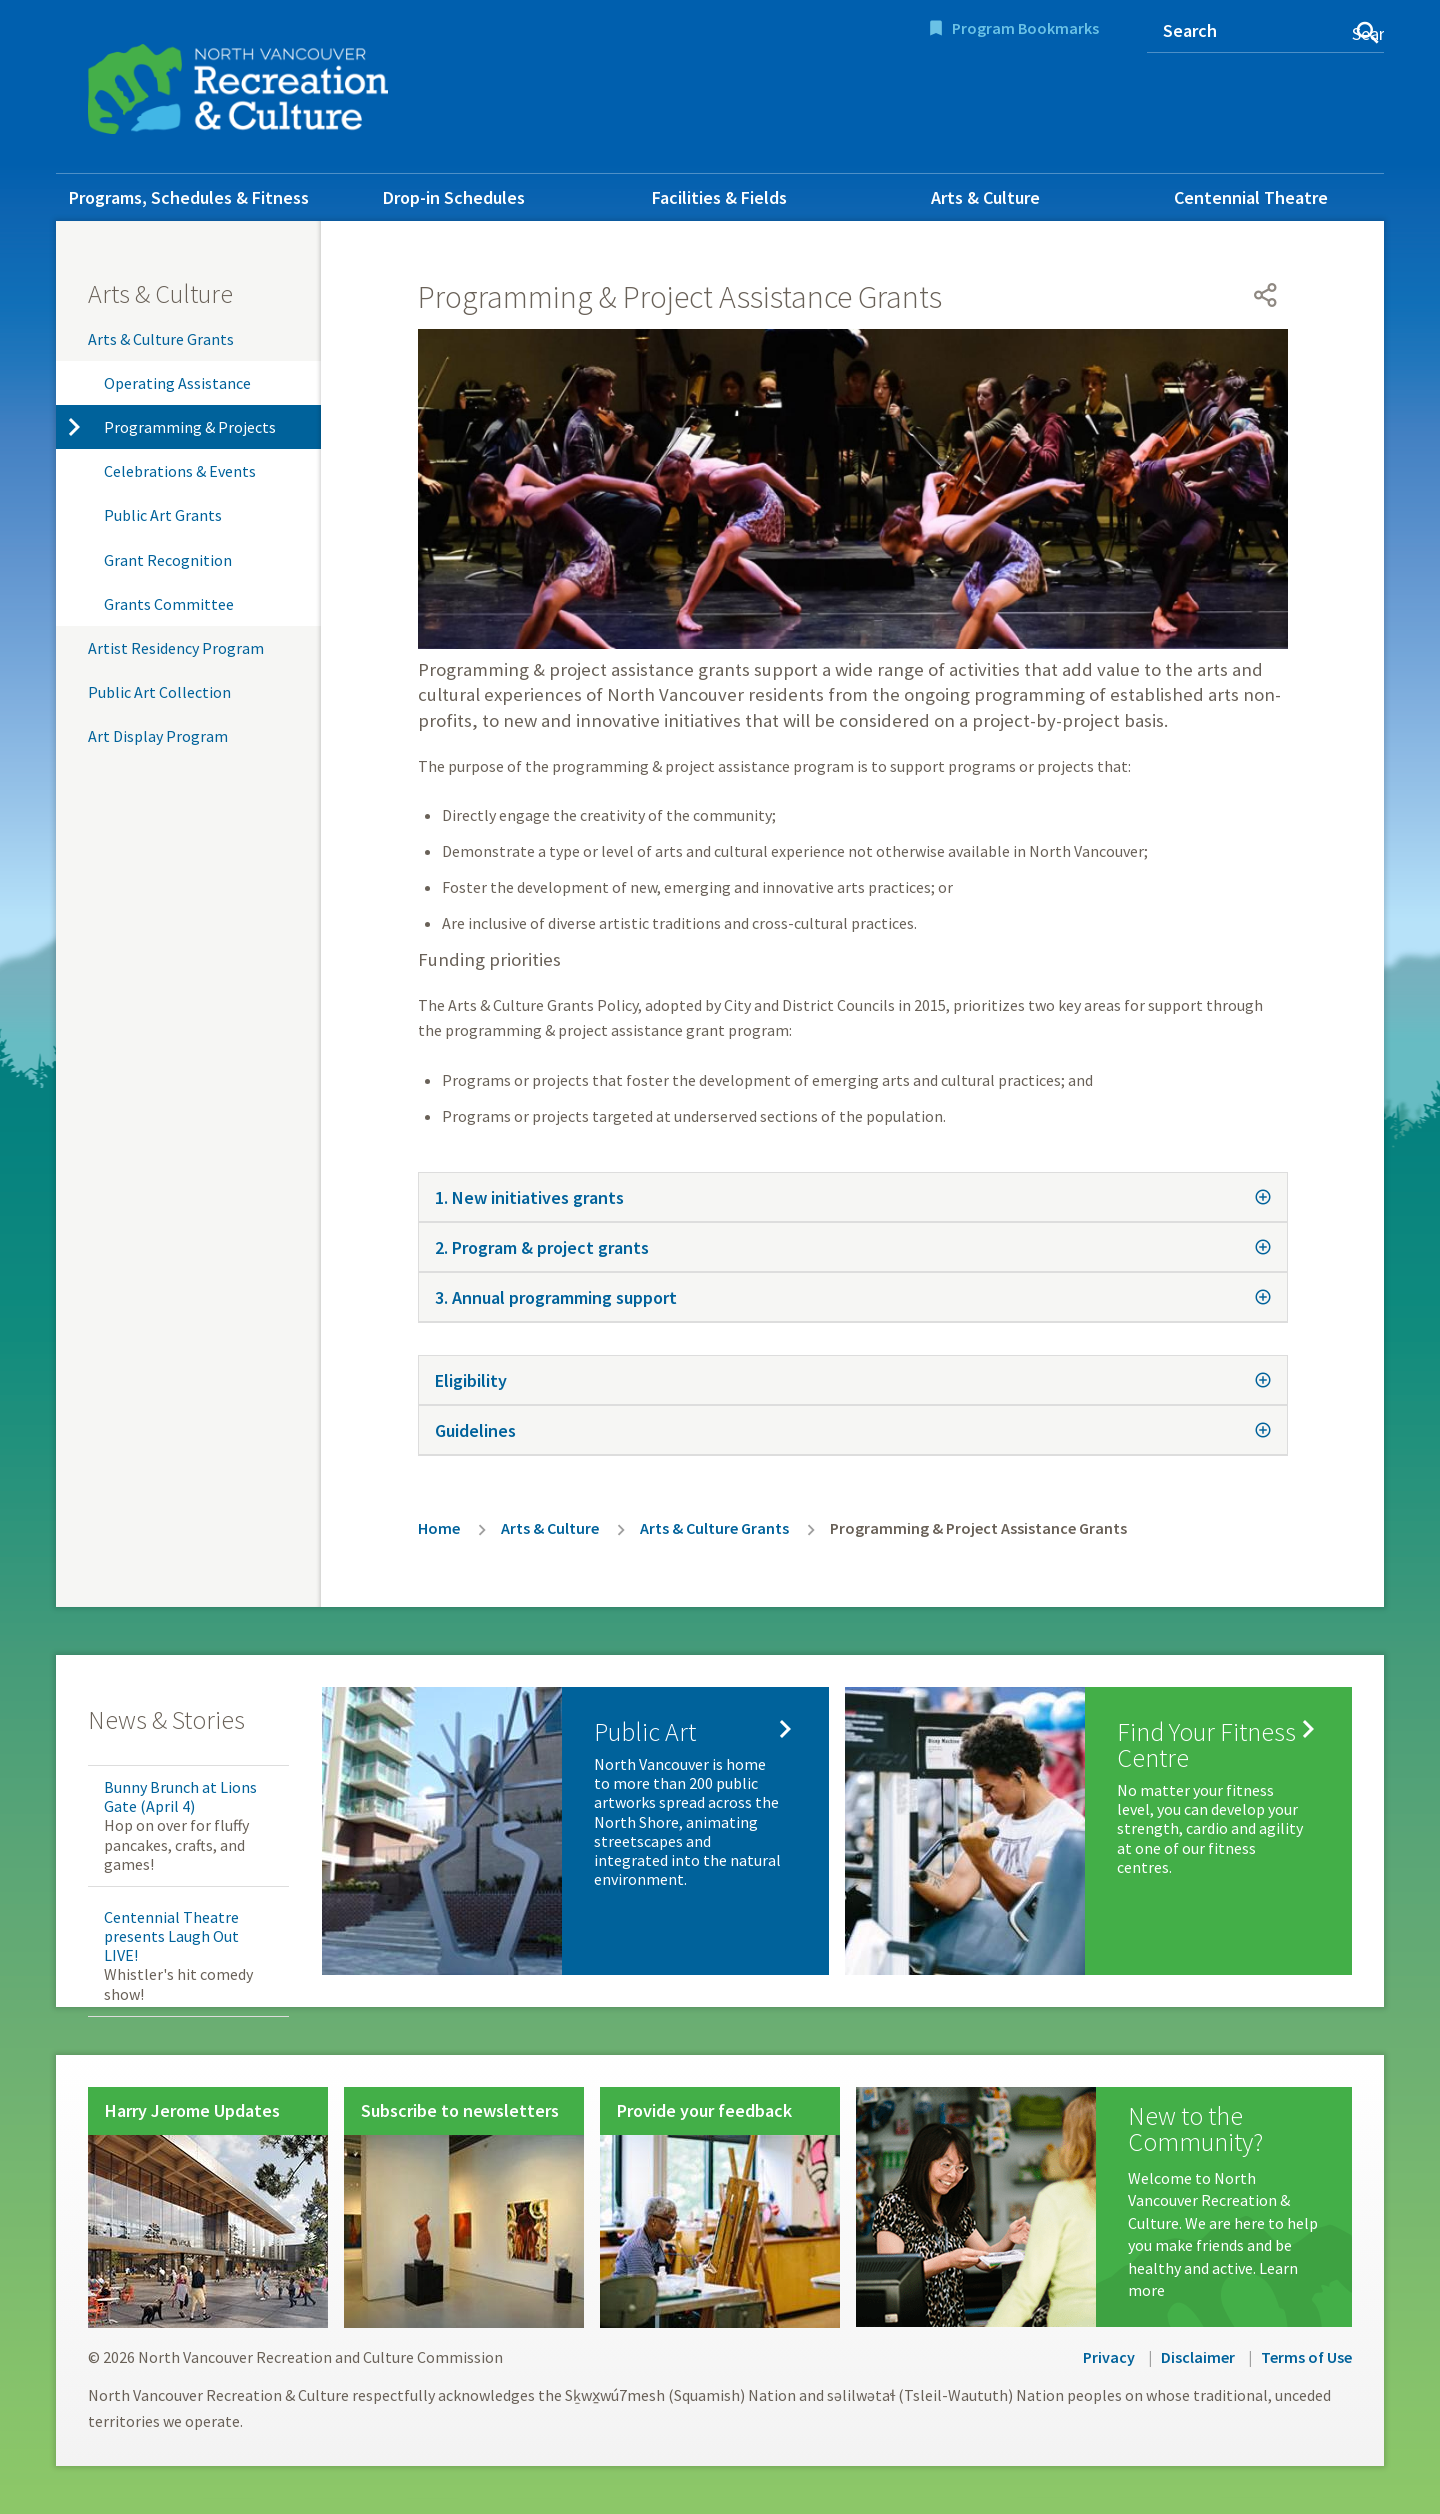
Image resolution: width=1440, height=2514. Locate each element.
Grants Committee (169, 604)
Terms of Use (1306, 2357)
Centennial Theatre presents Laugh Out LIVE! (171, 1936)
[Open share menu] (1266, 295)
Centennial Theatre (1251, 197)
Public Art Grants (163, 515)
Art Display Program (158, 736)
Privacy (1109, 2357)
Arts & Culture (985, 197)
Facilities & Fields (719, 197)
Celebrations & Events (180, 471)
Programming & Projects (190, 427)
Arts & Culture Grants (161, 339)
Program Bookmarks (1025, 28)
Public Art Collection (159, 692)
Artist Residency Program (176, 648)
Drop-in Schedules (454, 197)
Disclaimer (1198, 2357)
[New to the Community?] (1104, 2207)
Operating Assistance (177, 383)
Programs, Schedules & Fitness (189, 197)
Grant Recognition (168, 560)
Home (439, 1528)
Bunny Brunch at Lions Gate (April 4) (180, 1796)
